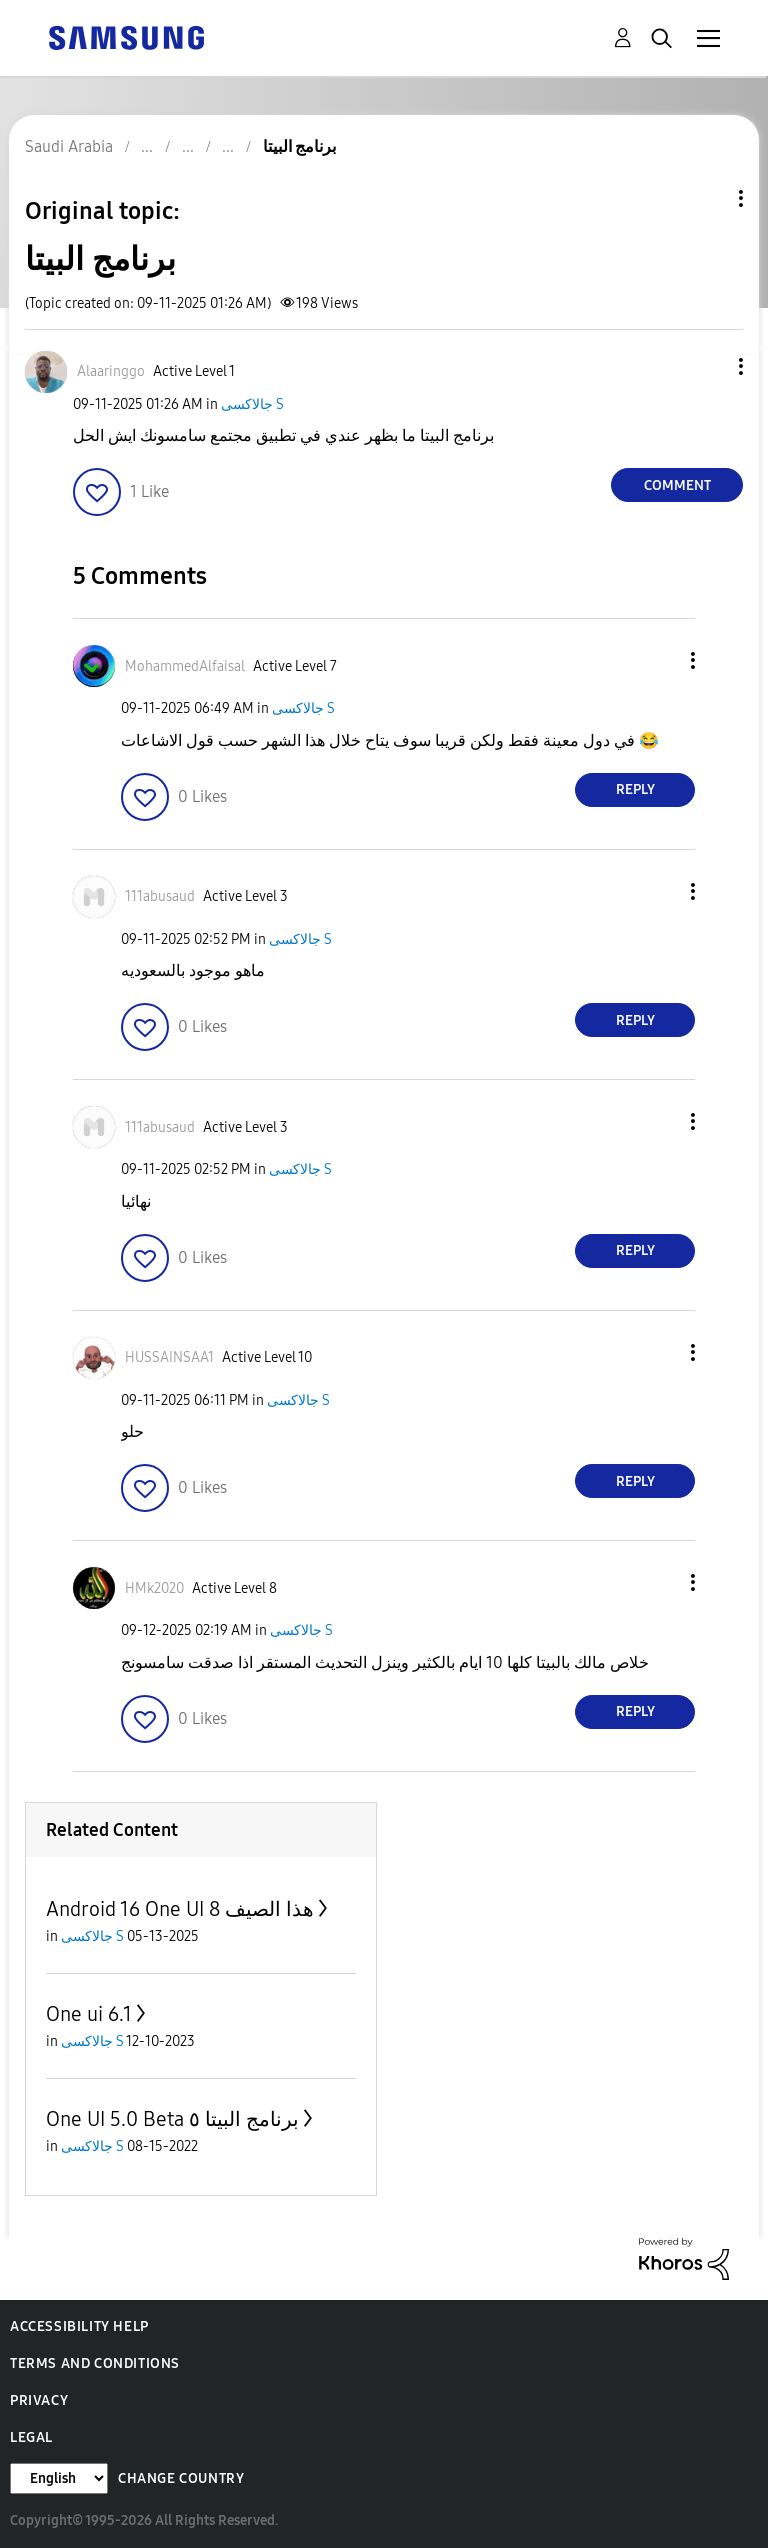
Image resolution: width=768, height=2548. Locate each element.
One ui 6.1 (89, 2014)
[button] (708, 366)
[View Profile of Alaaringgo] (111, 371)
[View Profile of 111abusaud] (160, 896)
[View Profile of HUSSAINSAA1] (169, 1357)
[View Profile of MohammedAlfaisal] (185, 666)
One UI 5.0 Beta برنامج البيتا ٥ (172, 2119)
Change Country (181, 2478)
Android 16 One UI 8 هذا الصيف (180, 1909)
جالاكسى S (252, 404)
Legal (31, 2437)
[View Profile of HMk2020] (154, 1588)
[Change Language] (59, 2478)
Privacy (39, 2400)
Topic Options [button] (707, 198)
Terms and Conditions (95, 2363)
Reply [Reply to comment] (635, 789)
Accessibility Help (79, 2326)
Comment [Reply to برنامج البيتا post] (677, 485)
